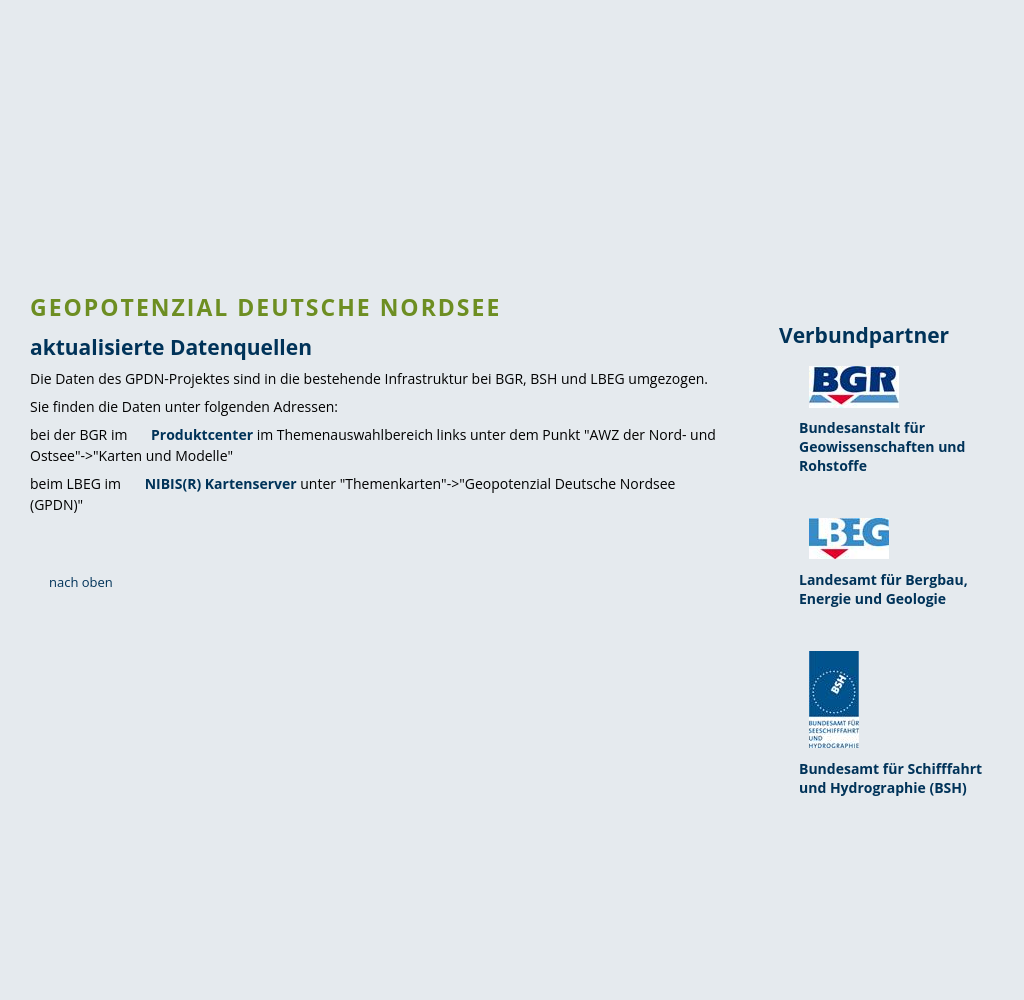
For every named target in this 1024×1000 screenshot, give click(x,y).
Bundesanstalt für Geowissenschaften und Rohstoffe (882, 446)
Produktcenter (202, 434)
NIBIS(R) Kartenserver (221, 483)
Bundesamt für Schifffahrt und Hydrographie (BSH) (890, 778)
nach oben (81, 582)
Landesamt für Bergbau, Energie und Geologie (883, 589)
